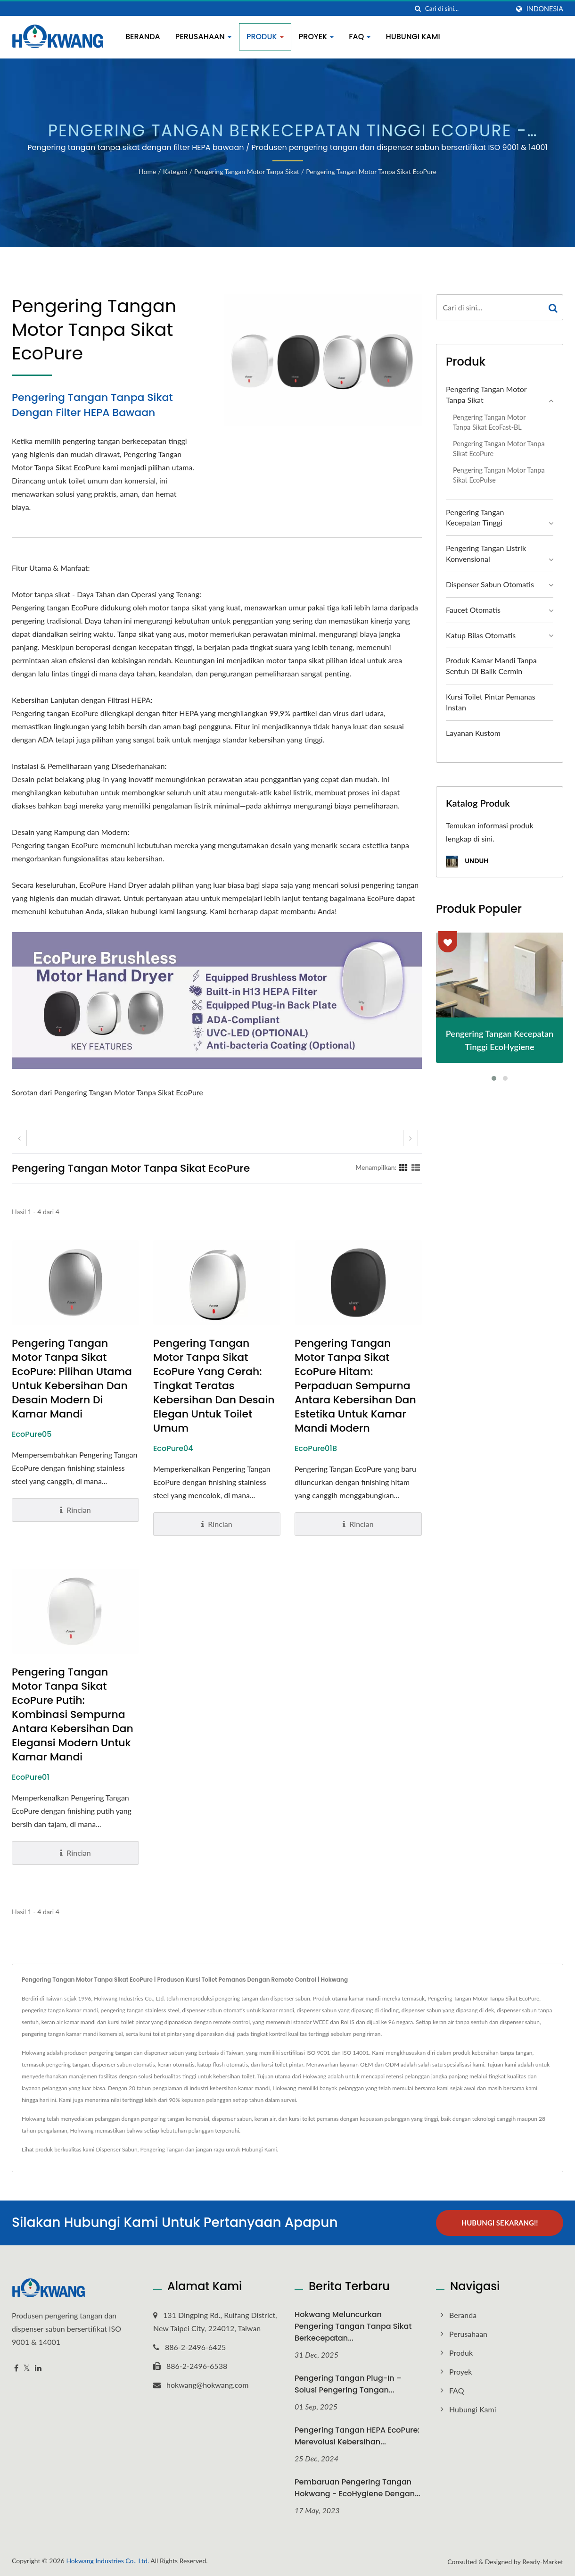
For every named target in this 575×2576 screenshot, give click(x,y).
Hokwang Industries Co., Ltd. (107, 2561)
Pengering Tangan (162, 2149)
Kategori (175, 171)
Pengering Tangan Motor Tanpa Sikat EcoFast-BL (489, 422)
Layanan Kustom (473, 732)
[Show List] (416, 1167)
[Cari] (418, 8)
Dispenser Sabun (117, 2149)
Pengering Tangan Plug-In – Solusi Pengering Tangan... (348, 2384)
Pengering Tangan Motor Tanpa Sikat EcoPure (371, 171)
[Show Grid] (403, 1167)
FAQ (359, 36)
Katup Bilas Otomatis (481, 635)
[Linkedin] (38, 2368)
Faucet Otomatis (473, 609)
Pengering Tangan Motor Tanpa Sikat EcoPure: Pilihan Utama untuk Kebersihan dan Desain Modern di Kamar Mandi (72, 1378)
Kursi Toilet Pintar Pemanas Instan (490, 702)
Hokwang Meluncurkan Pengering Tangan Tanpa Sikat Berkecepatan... (353, 2326)
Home (147, 171)
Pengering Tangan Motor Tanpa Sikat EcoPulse (499, 475)
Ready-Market (542, 2562)
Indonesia (544, 9)
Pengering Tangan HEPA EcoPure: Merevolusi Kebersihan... (357, 2436)
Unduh (467, 861)
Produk (265, 36)
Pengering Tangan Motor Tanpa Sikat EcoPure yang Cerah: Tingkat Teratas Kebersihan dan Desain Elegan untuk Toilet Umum (214, 1385)
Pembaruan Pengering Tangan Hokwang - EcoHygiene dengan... (357, 2487)
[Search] (467, 8)
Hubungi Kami (413, 36)
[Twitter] (26, 2368)
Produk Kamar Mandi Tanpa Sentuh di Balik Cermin (491, 665)
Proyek (316, 36)
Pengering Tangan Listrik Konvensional (486, 553)
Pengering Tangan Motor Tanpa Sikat (246, 171)
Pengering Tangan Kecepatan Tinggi (475, 517)
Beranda (142, 36)
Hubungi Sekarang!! (499, 2222)
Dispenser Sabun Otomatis (490, 584)
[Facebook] (16, 2368)
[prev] (19, 1138)
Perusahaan (203, 36)
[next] (410, 1138)
